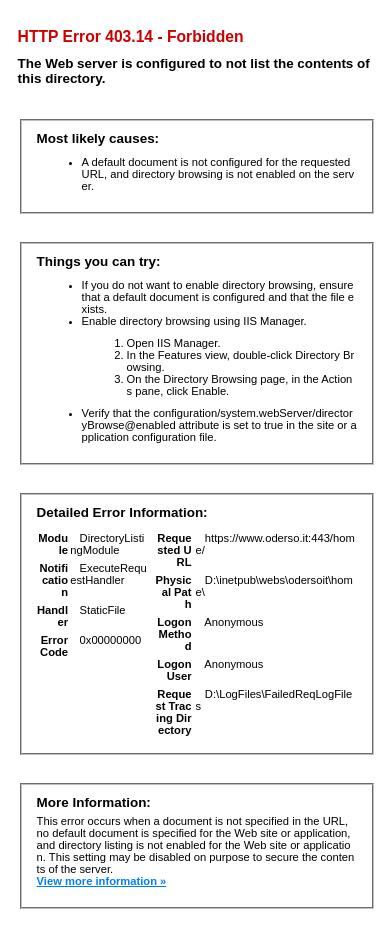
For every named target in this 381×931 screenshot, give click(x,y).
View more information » (102, 881)
